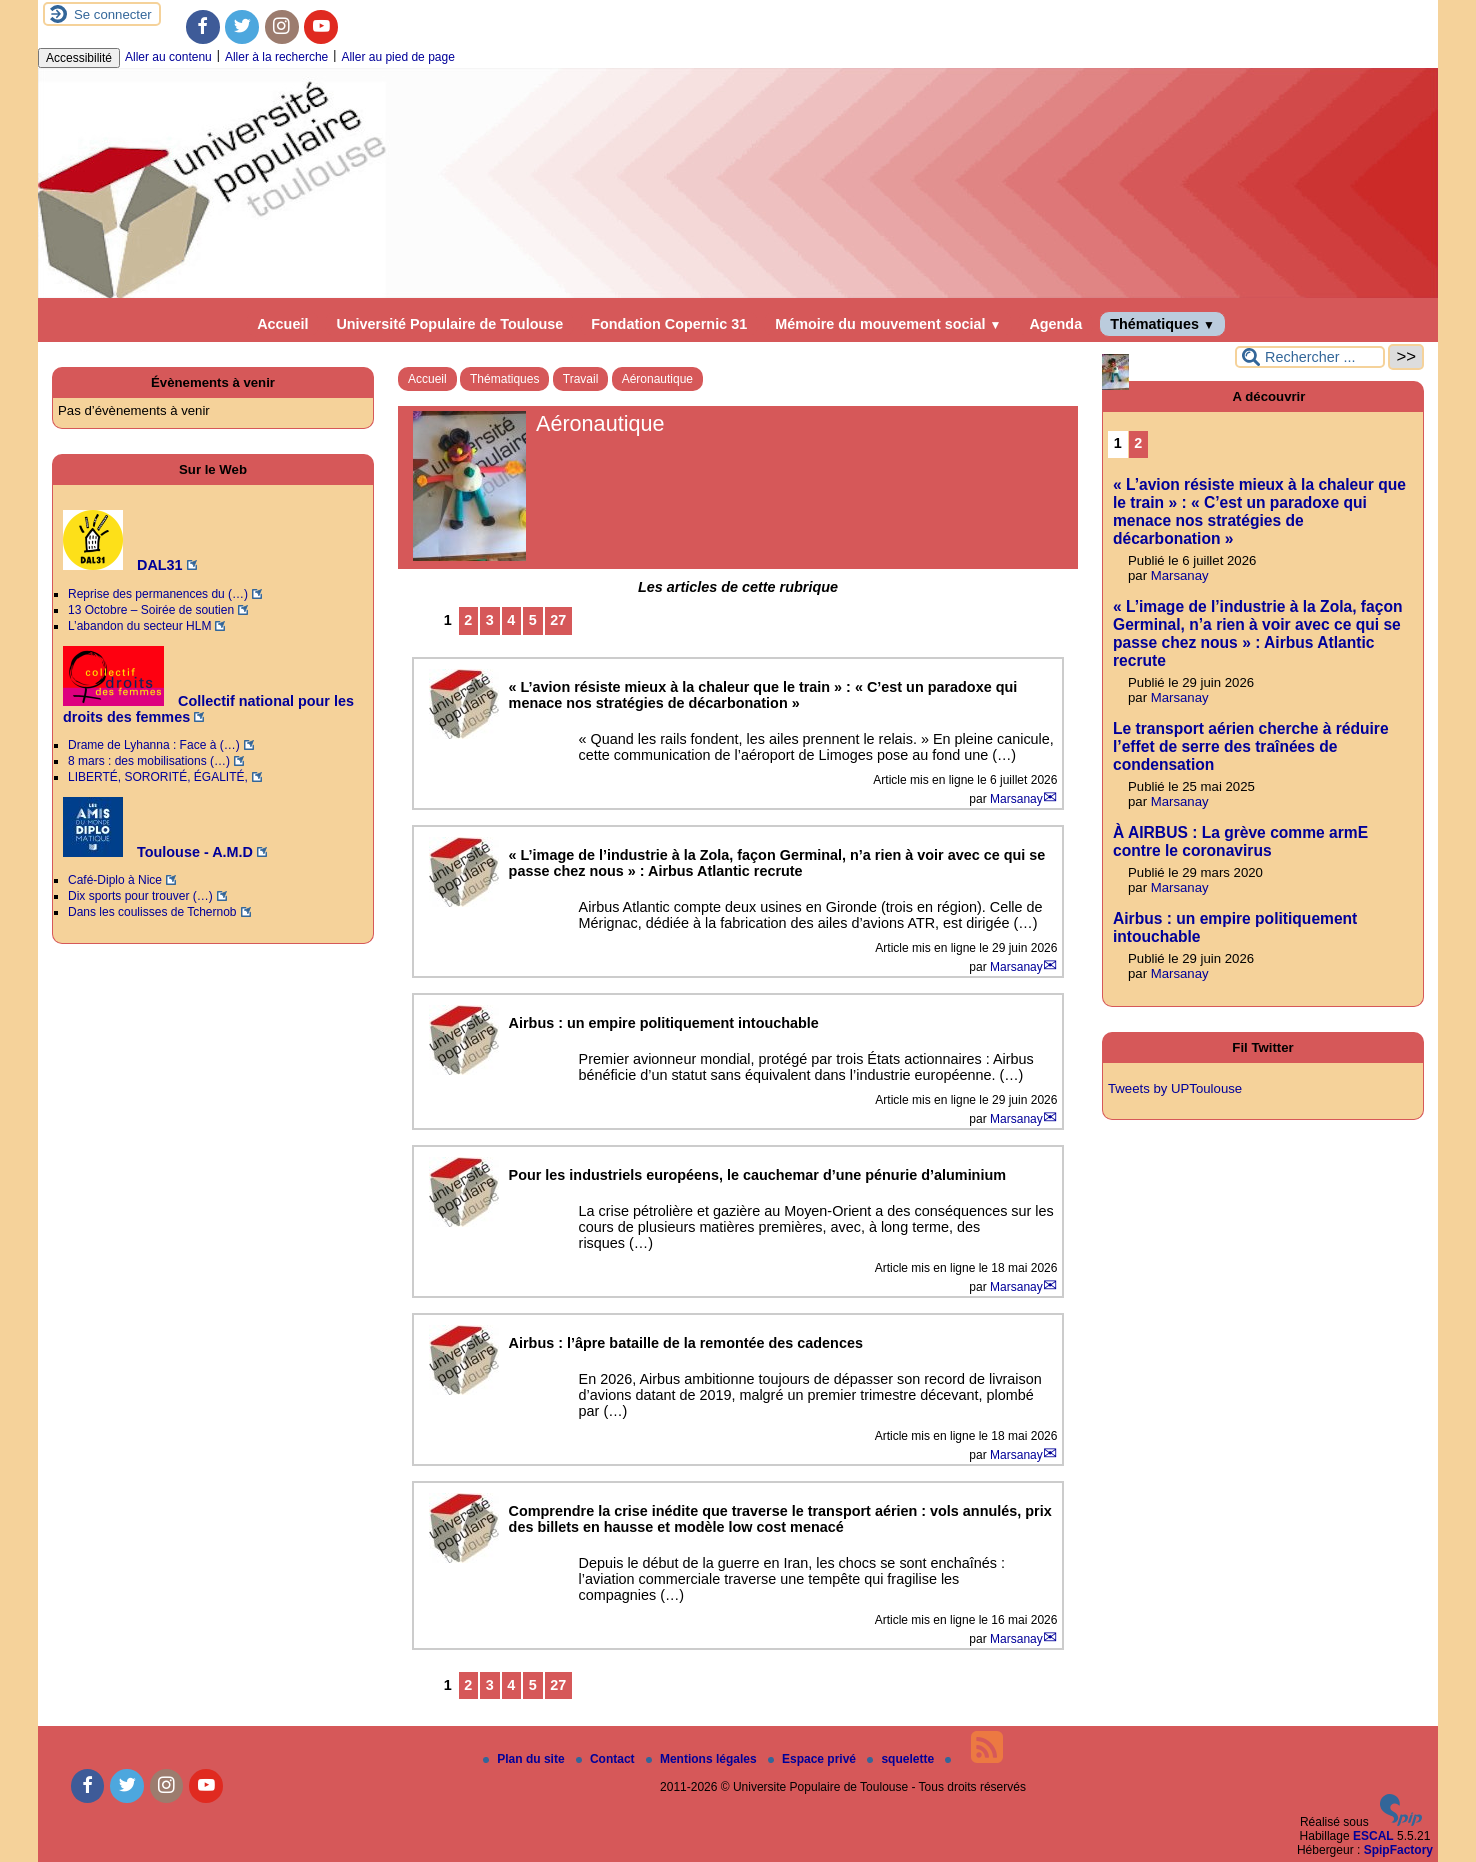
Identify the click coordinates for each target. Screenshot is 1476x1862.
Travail (581, 379)
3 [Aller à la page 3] (490, 620)
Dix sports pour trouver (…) (140, 896)
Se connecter (113, 14)
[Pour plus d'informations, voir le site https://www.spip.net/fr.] (1401, 1822)
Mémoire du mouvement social (888, 324)
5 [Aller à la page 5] (533, 620)
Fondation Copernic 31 (669, 324)
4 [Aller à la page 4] (511, 620)
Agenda (1055, 324)
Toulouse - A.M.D (158, 852)
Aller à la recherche (276, 57)
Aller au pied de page (397, 57)
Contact (607, 1759)
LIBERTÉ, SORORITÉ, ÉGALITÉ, (158, 777)
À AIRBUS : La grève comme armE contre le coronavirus (1240, 841)
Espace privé (813, 1759)
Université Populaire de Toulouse (449, 324)
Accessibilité (79, 58)
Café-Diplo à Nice (115, 880)
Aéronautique (657, 379)
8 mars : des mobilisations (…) (149, 761)
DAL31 (123, 565)
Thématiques (1162, 324)
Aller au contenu (168, 57)
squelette (902, 1759)
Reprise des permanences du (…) (158, 594)
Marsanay (1016, 799)
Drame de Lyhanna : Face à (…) (154, 745)
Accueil (282, 324)
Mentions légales (703, 1759)
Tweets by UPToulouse (1175, 1088)
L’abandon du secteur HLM (139, 626)
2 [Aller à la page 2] (468, 620)
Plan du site (525, 1759)
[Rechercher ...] (1310, 357)
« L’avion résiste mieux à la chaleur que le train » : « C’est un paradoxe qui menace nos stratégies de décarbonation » (1259, 511)
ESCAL (1373, 1836)
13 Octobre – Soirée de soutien (151, 610)
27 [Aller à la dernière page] (558, 620)
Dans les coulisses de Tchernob (152, 912)
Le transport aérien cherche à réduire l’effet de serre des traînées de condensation (1251, 746)
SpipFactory (1398, 1850)
